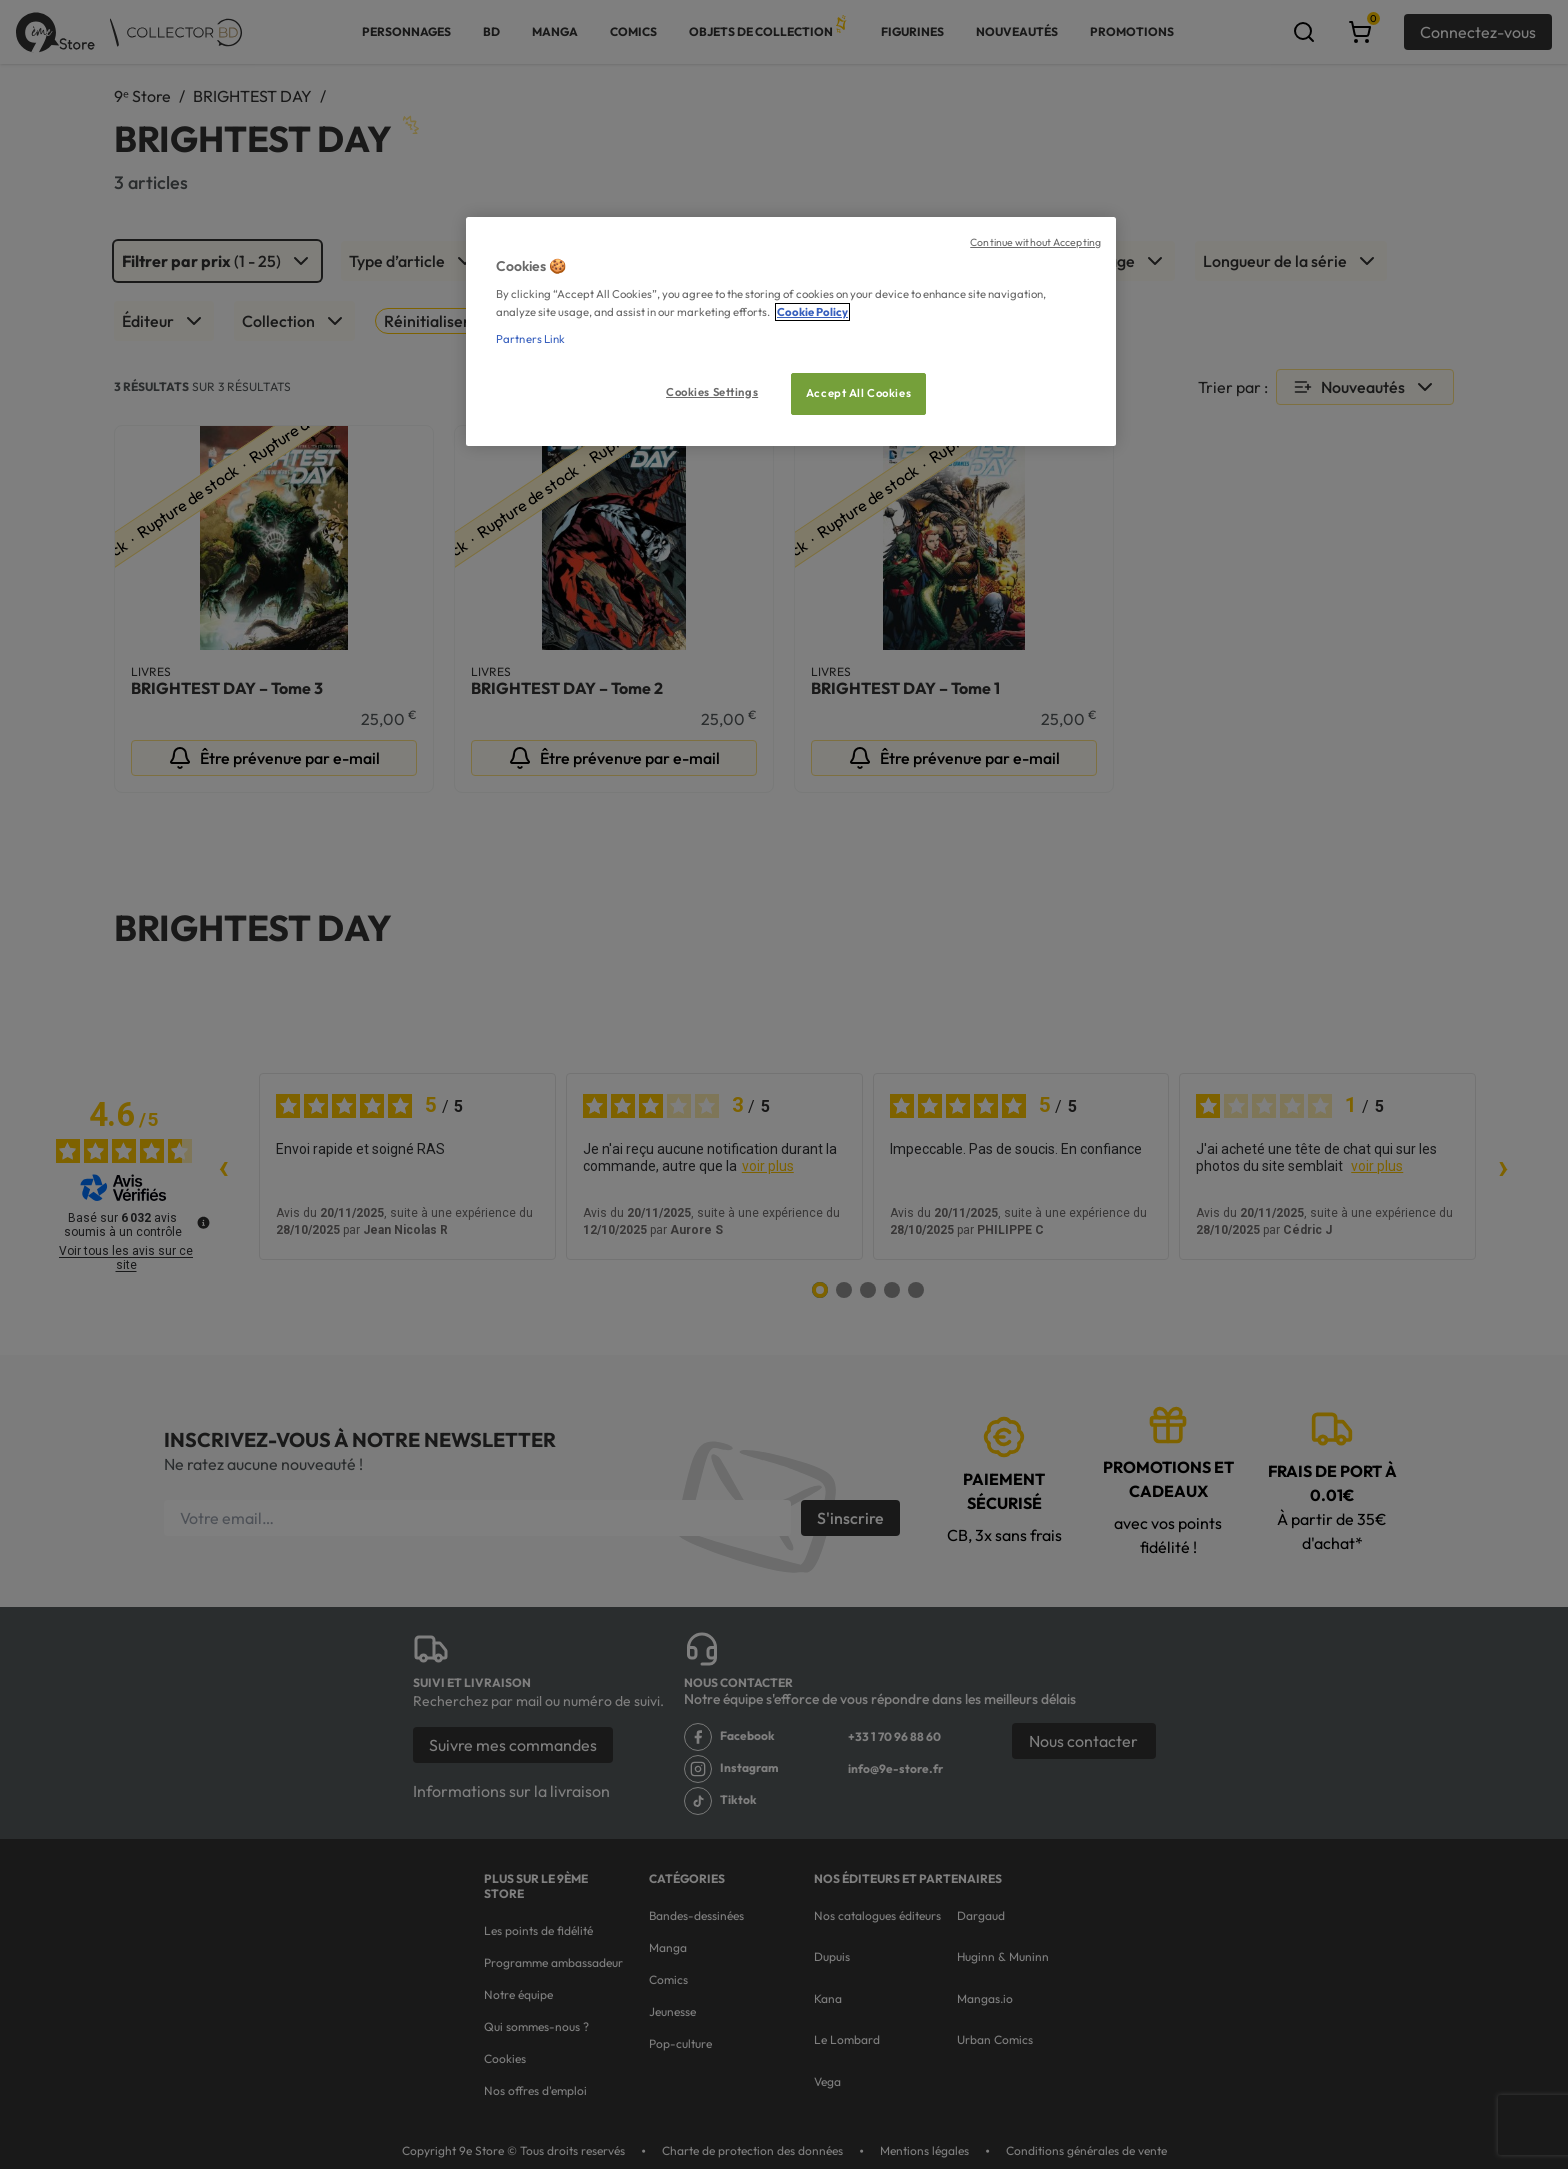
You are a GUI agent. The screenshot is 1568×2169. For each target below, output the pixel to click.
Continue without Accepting (1035, 242)
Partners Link (530, 339)
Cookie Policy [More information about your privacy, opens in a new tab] (812, 312)
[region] (791, 331)
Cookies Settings (712, 392)
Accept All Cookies (858, 393)
